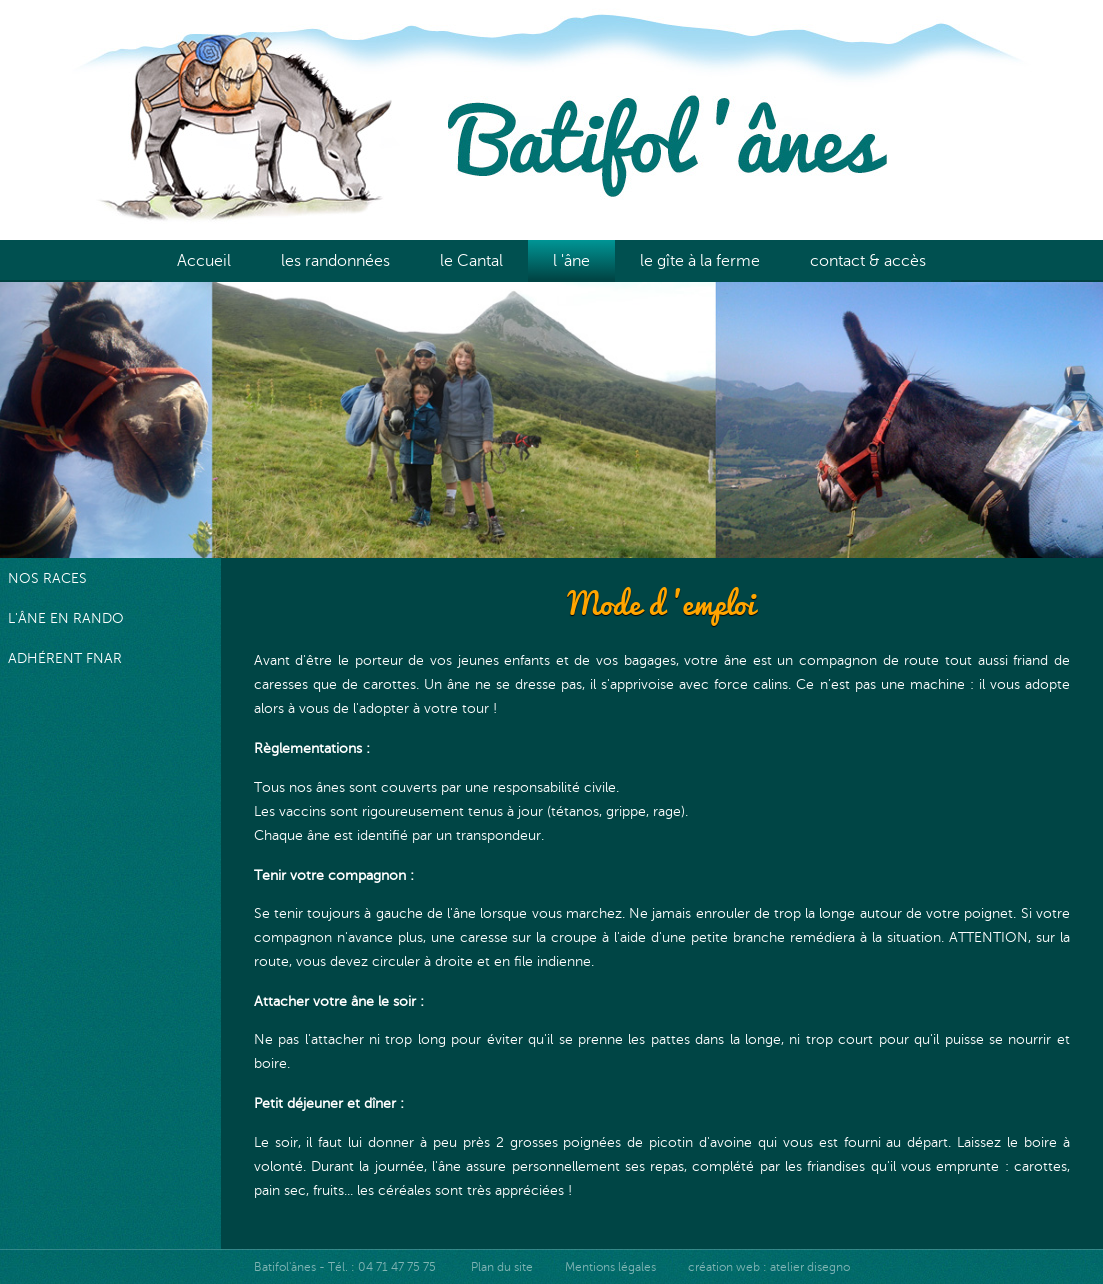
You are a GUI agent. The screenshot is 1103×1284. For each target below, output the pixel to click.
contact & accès (868, 261)
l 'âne (571, 261)
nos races (47, 578)
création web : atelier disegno (769, 1267)
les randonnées (335, 261)
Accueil (204, 261)
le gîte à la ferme (700, 261)
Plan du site (502, 1267)
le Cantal (471, 261)
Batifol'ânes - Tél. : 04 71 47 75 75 (346, 1267)
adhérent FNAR (65, 658)
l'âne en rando (66, 618)
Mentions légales (610, 1267)
